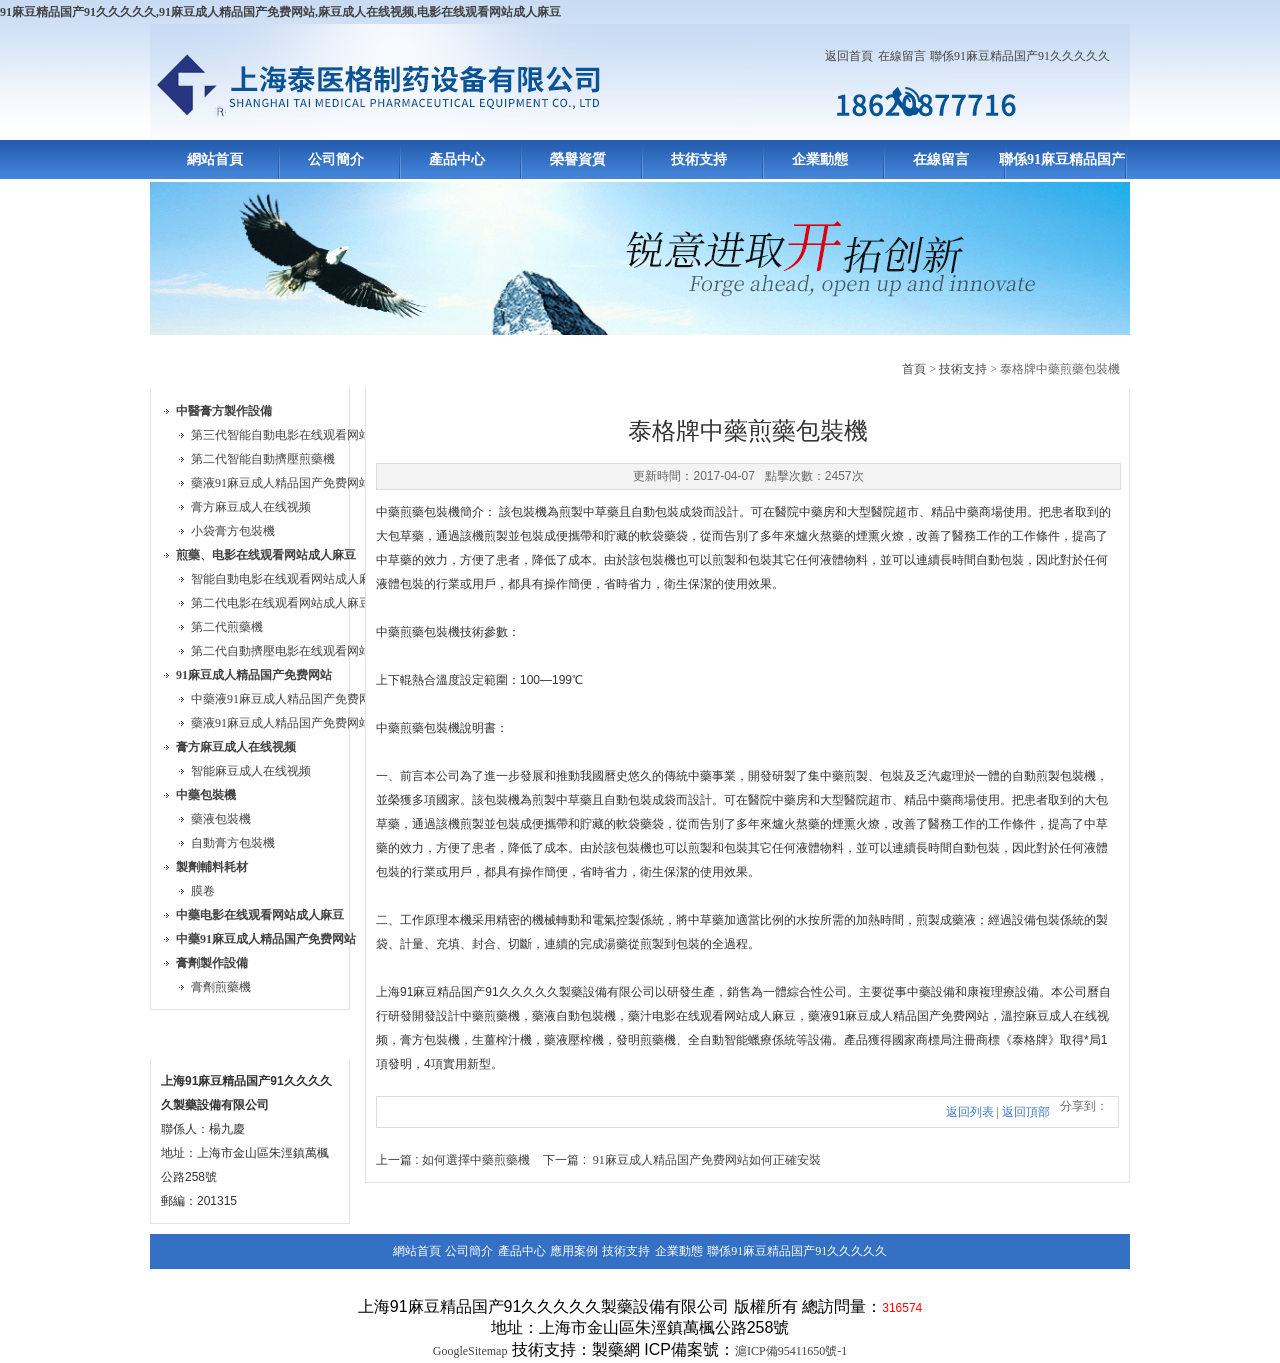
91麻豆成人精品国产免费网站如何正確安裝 (707, 1160)
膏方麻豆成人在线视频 (251, 507)
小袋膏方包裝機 (233, 531)
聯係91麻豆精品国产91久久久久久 (1020, 56)
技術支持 (699, 159)
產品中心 (457, 159)
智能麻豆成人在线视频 (251, 771)
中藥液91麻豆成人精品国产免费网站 (287, 699)
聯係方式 (198, 1035)
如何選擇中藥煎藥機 (476, 1160)
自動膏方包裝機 (233, 843)
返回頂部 (1026, 1112)
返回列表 (970, 1112)
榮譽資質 (578, 159)
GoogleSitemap (470, 1351)
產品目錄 (198, 365)
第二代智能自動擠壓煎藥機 (263, 459)
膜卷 (203, 891)
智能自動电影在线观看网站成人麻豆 (287, 579)
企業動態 (820, 159)
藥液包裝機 (221, 819)
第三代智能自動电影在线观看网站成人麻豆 (305, 435)
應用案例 (574, 1251)
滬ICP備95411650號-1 (791, 1351)
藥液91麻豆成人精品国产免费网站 (281, 483)
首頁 (914, 369)
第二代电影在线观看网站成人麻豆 (281, 603)
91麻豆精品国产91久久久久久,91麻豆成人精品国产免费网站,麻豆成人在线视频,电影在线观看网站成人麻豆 (280, 12)
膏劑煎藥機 (221, 987)
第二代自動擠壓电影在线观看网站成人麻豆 (305, 651)
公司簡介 (336, 159)
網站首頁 (215, 159)
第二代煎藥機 (227, 627)
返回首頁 (849, 56)
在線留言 (902, 56)
